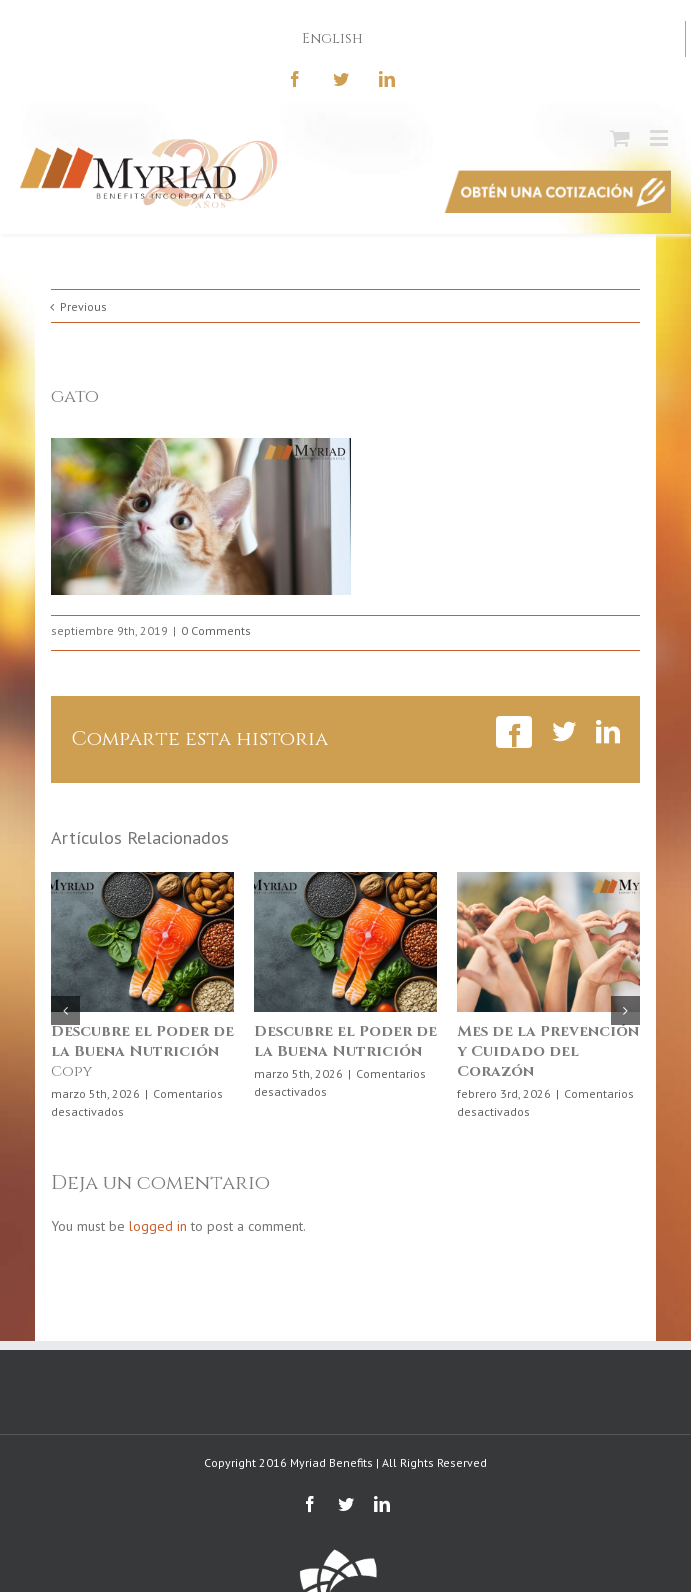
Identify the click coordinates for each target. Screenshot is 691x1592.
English (332, 38)
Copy (142, 1051)
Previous (83, 306)
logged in (158, 1226)
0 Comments (216, 630)
